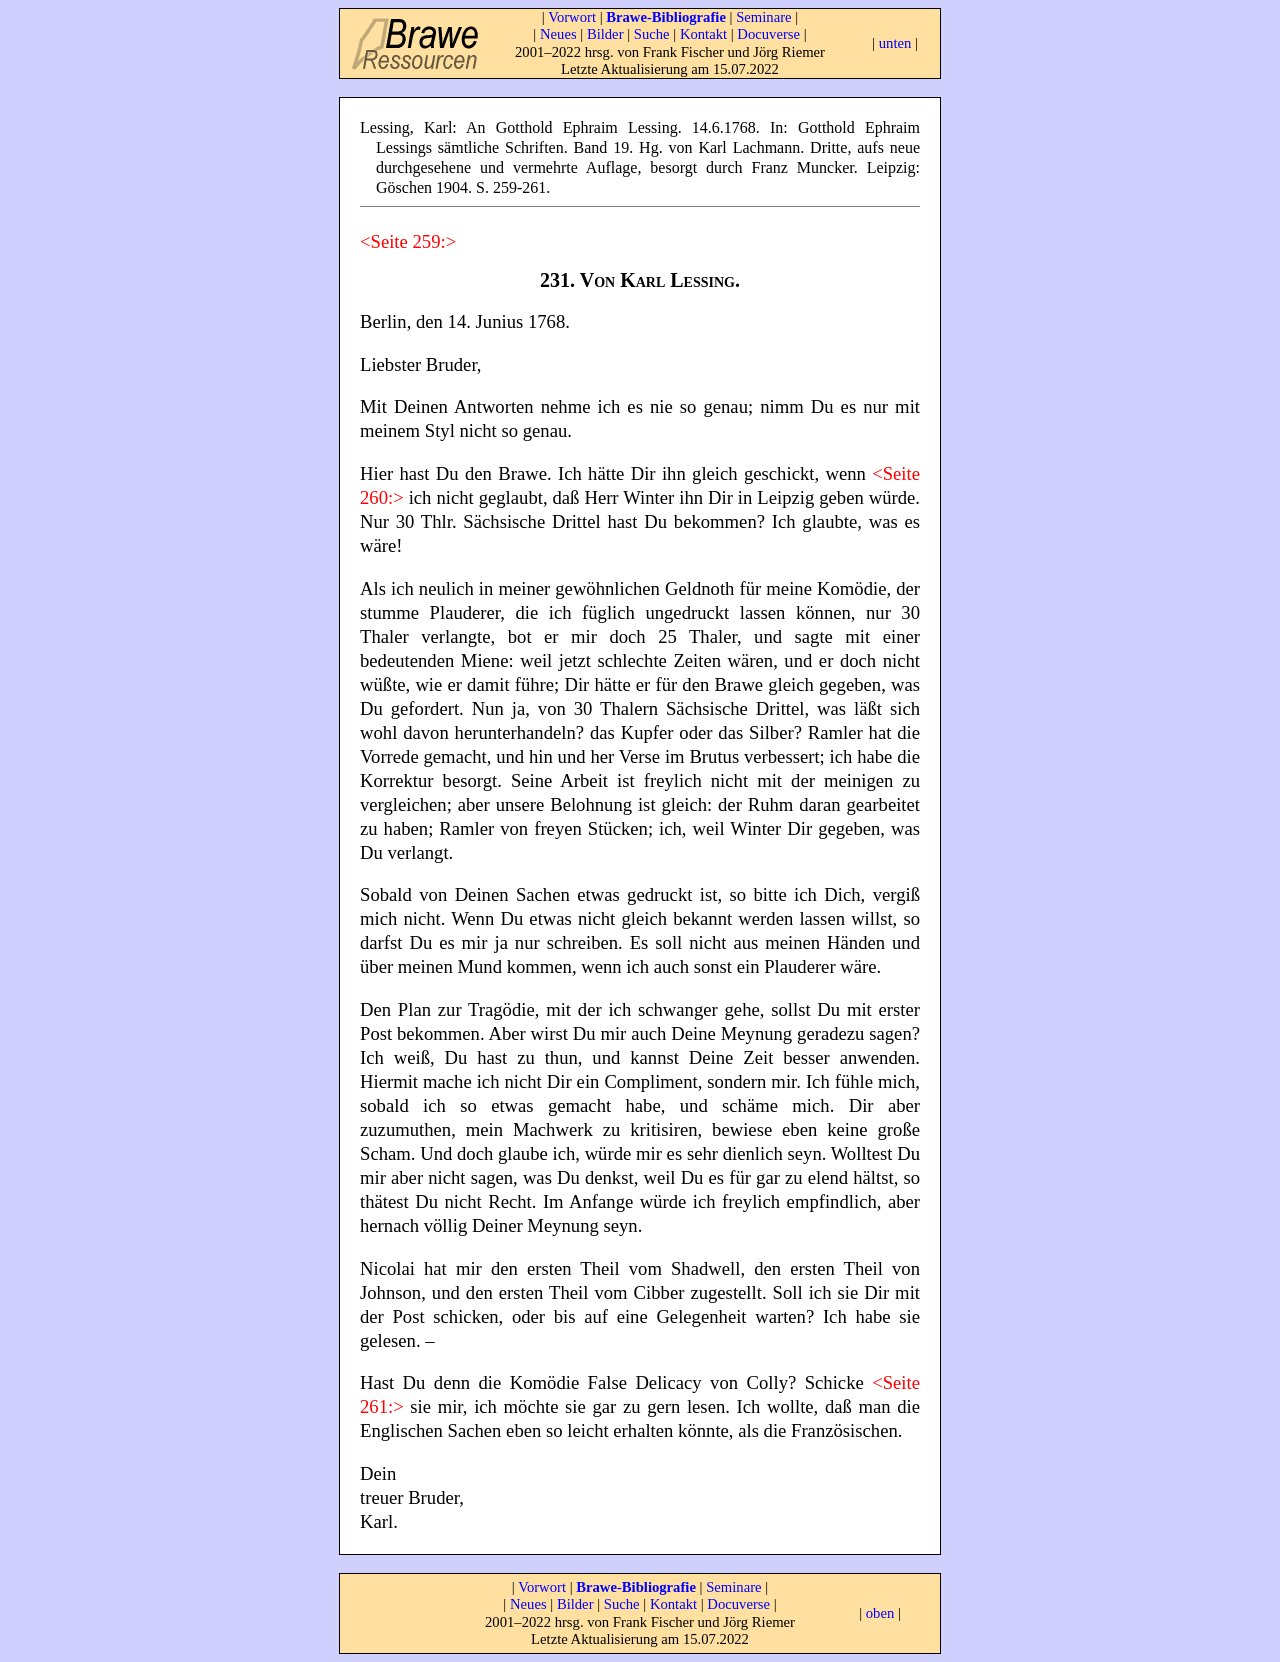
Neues (558, 34)
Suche (652, 34)
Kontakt (703, 34)
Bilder (605, 34)
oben (880, 1613)
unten (895, 43)
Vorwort (572, 17)
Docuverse (768, 34)
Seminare (763, 17)
